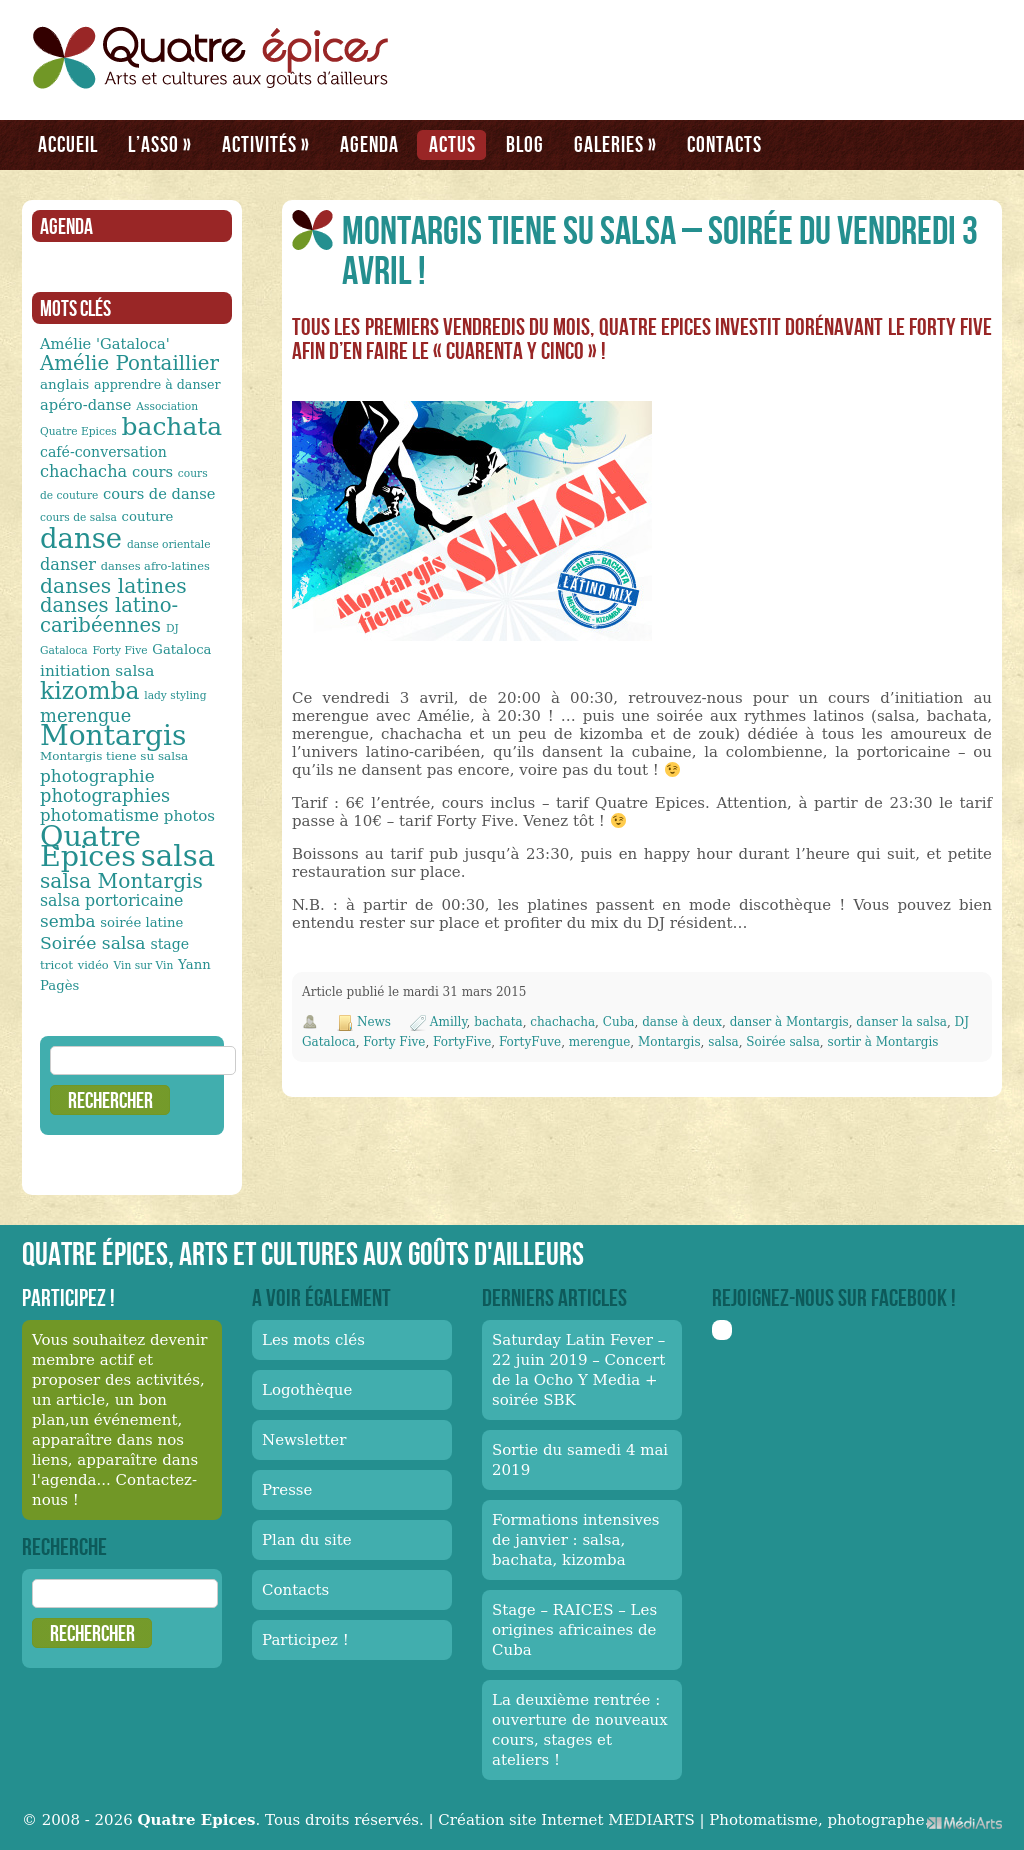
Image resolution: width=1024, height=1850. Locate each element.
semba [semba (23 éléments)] (68, 921)
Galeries (615, 144)
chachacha (562, 1022)
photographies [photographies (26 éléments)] (105, 795)
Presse (287, 1490)
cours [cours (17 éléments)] (152, 471)
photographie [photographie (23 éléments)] (97, 776)
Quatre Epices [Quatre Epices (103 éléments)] (90, 846)
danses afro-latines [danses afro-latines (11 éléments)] (155, 566)
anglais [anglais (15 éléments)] (64, 384)
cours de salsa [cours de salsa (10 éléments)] (78, 517)
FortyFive (462, 1042)
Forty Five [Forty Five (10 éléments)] (119, 650)
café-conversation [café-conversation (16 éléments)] (103, 452)
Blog (525, 144)
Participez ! (305, 1640)
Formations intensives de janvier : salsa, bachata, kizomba (576, 1540)
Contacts (724, 144)
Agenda (369, 144)
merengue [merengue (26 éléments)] (85, 715)
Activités (266, 144)
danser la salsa (901, 1022)
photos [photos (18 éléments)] (189, 816)
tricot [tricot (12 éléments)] (56, 965)
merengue (600, 1042)
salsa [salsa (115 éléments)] (178, 856)
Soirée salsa (783, 1042)
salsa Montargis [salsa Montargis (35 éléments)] (121, 881)
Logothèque (307, 1390)
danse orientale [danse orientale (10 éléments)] (169, 544)
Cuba (619, 1022)
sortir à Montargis (883, 1042)
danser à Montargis (789, 1022)
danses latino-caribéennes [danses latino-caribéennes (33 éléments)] (109, 615)
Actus (452, 144)
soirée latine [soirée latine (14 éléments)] (141, 922)
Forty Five (394, 1042)
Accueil (68, 144)
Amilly (448, 1022)
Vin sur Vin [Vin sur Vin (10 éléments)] (144, 965)
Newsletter (304, 1440)
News (374, 1022)
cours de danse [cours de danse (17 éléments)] (159, 493)
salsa (723, 1042)
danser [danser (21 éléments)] (68, 564)
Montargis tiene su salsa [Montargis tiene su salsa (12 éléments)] (114, 756)
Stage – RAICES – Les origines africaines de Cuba (574, 1630)
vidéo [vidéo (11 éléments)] (93, 965)
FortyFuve (530, 1042)
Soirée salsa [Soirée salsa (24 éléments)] (93, 943)
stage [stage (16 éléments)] (169, 944)
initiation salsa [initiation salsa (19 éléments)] (97, 671)
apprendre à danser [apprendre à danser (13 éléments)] (157, 384)
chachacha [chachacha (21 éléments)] (83, 471)
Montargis (669, 1042)
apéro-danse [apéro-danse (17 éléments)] (86, 404)
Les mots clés (313, 1340)
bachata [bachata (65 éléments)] (172, 426)
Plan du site (307, 1540)
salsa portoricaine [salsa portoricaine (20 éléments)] (111, 900)
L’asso (160, 144)
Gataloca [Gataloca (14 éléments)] (181, 649)
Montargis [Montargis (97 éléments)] (113, 735)
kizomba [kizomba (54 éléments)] (90, 691)
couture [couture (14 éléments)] (148, 516)
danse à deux (682, 1022)
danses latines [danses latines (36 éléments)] (113, 586)
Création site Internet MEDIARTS (566, 1820)
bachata (498, 1022)
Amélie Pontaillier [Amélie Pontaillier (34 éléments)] (129, 363)
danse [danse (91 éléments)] (81, 538)
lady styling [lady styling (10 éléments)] (175, 695)
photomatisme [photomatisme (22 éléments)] (99, 815)
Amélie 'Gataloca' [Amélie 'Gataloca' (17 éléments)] (105, 343)
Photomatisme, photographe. (819, 1820)
